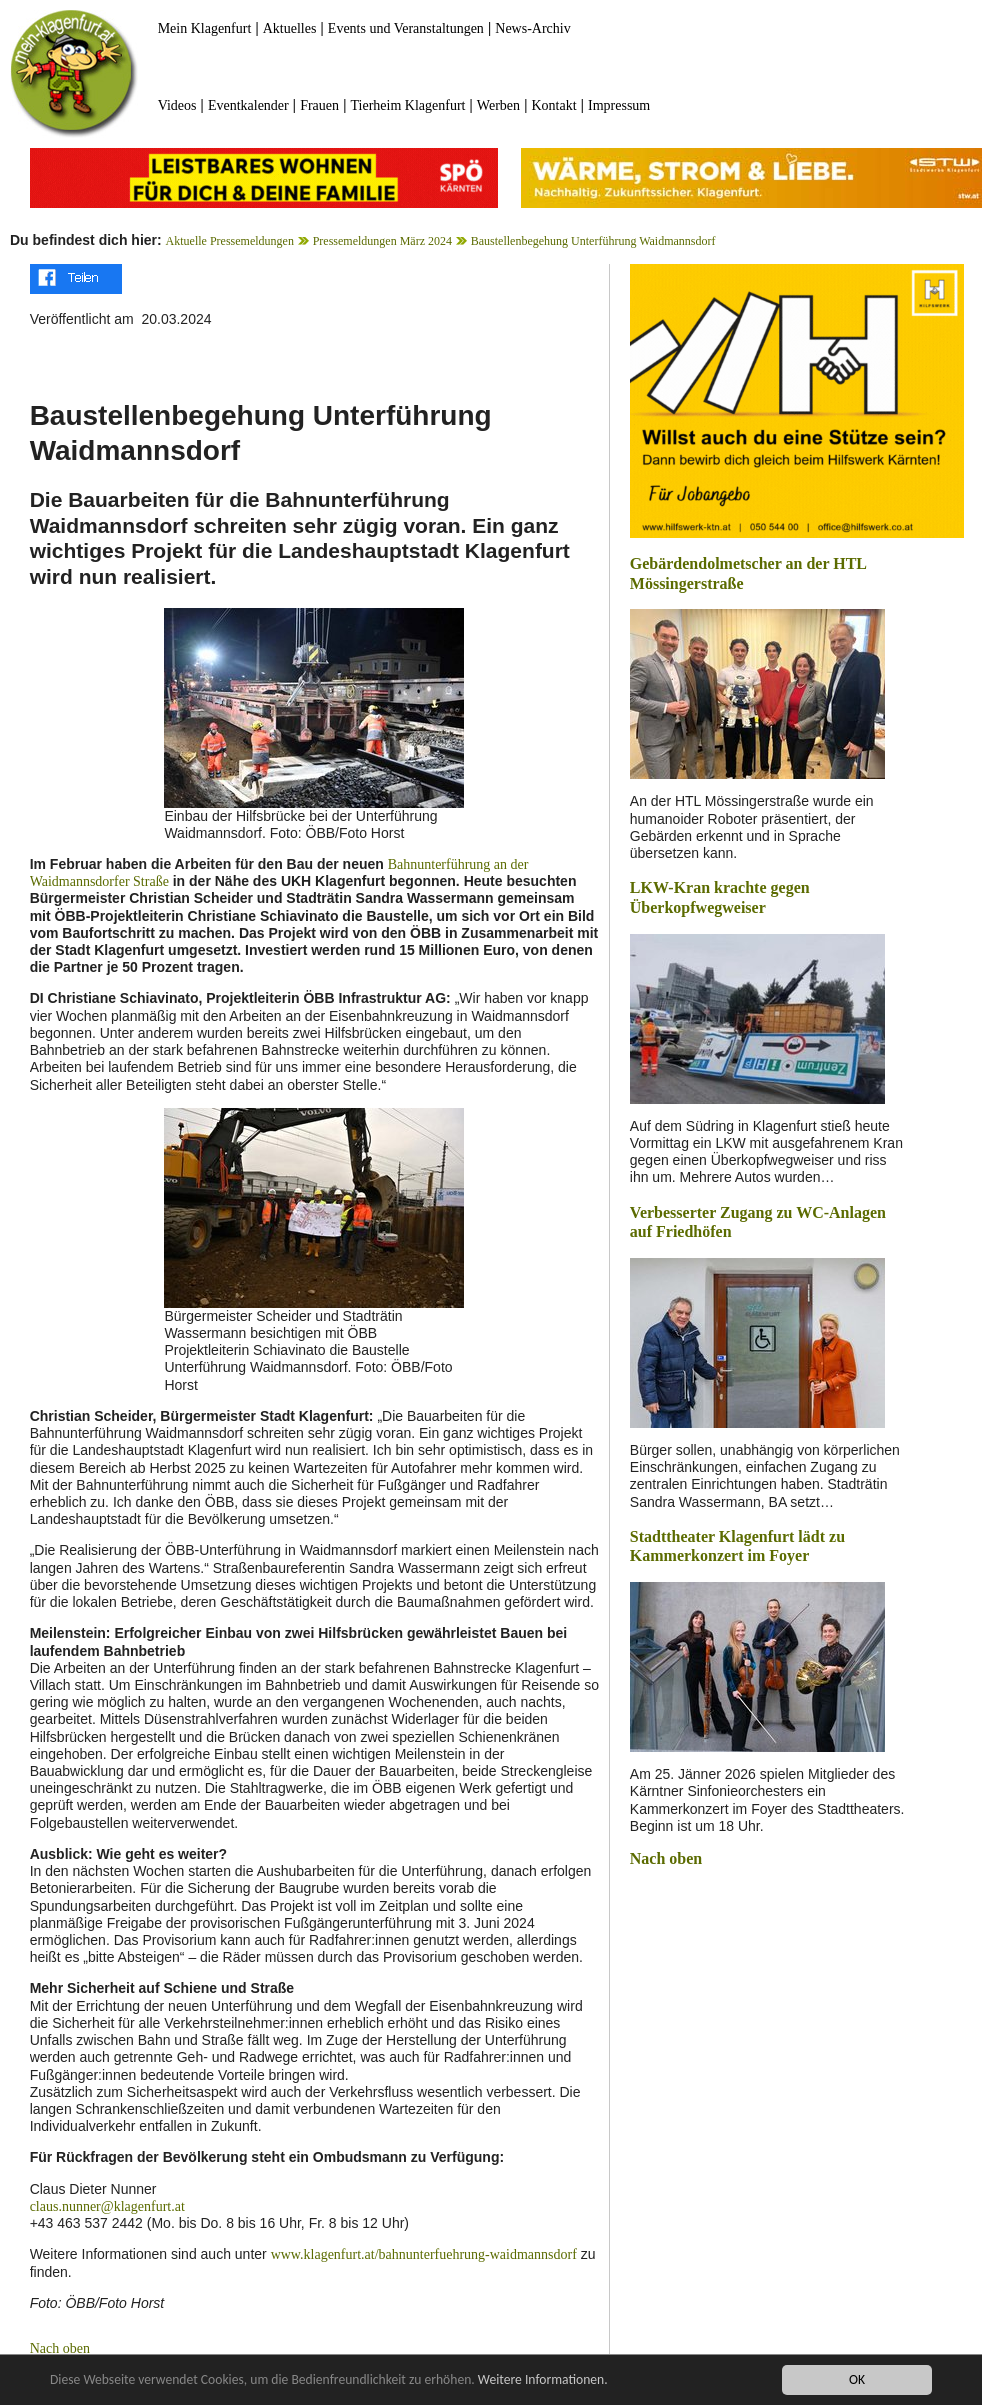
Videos (177, 105)
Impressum (619, 105)
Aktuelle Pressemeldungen (230, 241)
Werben (498, 105)
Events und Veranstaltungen (406, 28)
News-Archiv (532, 28)
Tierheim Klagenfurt (407, 105)
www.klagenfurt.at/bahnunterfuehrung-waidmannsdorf (424, 2254)
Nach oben (60, 2348)
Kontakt (553, 105)
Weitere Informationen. (543, 2379)
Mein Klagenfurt (205, 28)
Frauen (319, 105)
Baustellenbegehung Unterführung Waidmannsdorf (593, 241)
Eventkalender (248, 105)
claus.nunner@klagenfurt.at (107, 2206)
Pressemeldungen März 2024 (382, 241)
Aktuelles (290, 28)
